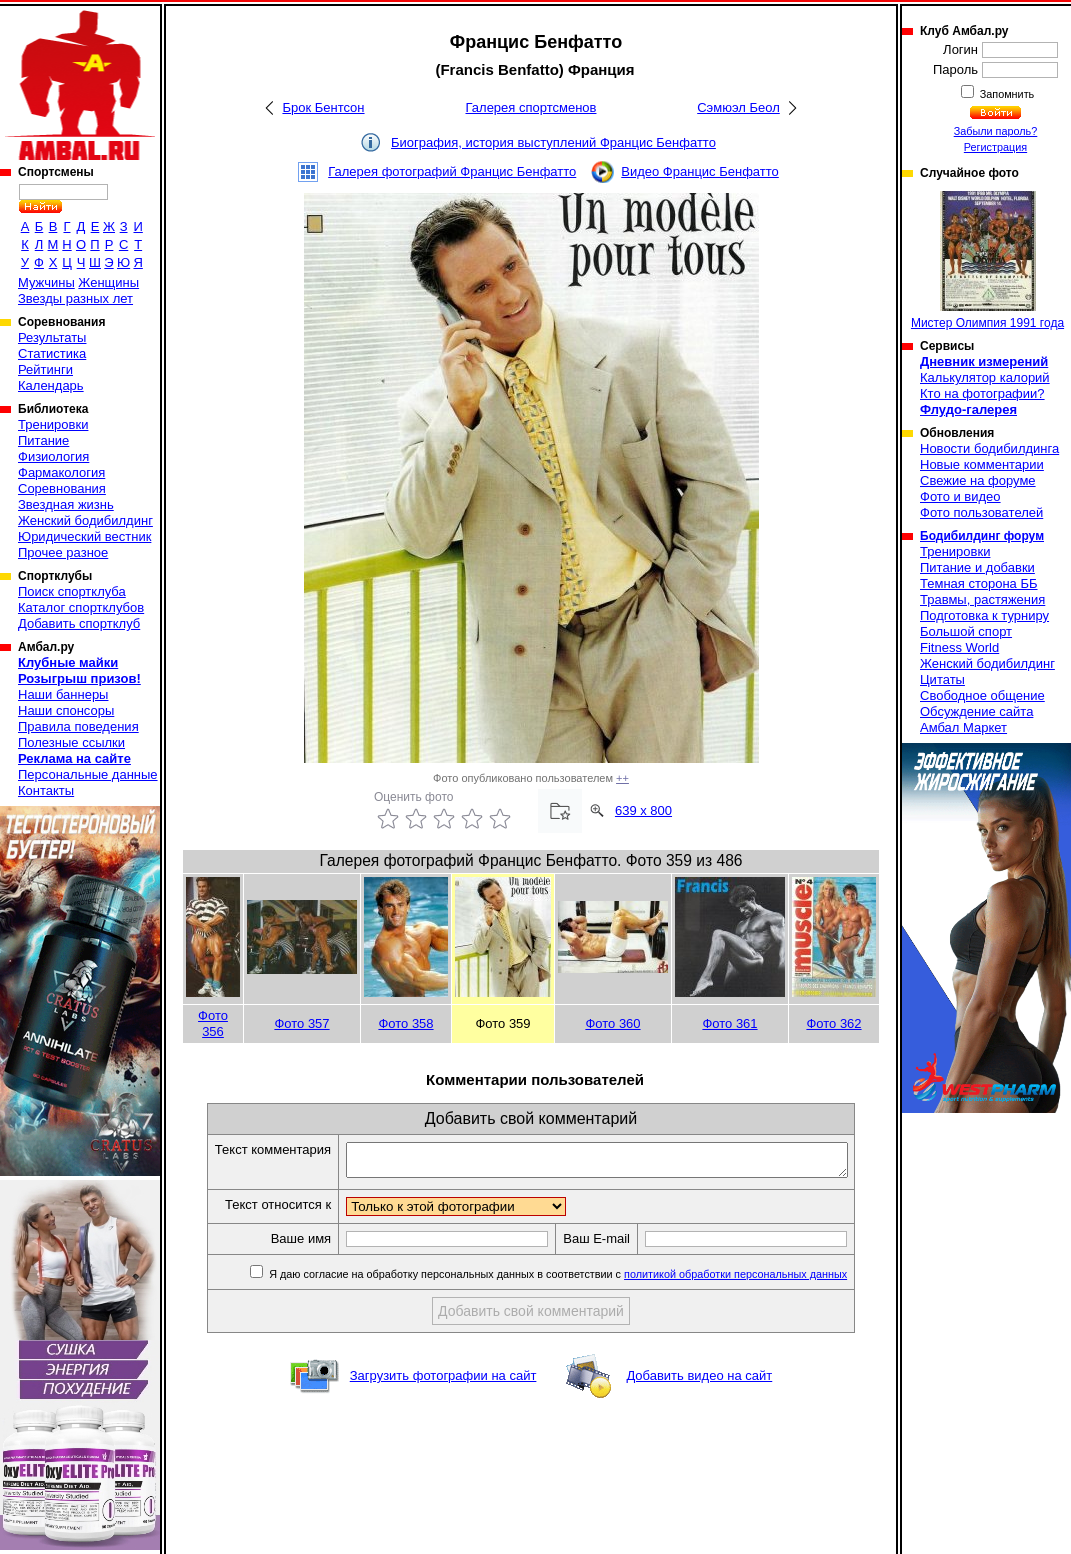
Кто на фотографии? (982, 393)
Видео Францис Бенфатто (700, 171)
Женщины (108, 282)
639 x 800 (643, 810)
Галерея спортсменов (531, 107)
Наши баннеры (63, 694)
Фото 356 (213, 1023)
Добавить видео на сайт (699, 1381)
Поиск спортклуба (72, 591)
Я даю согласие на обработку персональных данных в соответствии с (581, 1280)
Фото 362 (833, 1023)
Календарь (51, 385)
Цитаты (942, 679)
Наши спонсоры (66, 710)
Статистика (52, 353)
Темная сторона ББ (979, 583)
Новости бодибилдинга (989, 448)
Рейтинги (45, 369)
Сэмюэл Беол (738, 107)
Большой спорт (966, 631)
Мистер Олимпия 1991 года (987, 260)
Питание (43, 440)
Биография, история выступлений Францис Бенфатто (553, 142)
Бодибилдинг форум (982, 536)
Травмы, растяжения (982, 599)
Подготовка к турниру (984, 615)
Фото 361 (729, 1023)
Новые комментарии (982, 464)
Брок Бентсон (323, 107)
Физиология (53, 456)
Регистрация (995, 147)
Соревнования (62, 488)
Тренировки (53, 424)
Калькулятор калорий (985, 377)
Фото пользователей (981, 512)
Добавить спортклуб (79, 623)
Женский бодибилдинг (85, 520)
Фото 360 (612, 1023)
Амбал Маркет (963, 727)
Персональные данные (88, 774)
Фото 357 (301, 1023)
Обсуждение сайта (976, 711)
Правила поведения (78, 726)
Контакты (46, 790)
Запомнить (1006, 94)
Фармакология (61, 472)
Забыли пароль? (996, 131)
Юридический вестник (84, 536)
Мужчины (46, 282)
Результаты (52, 337)
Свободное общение (982, 695)
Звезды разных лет (75, 298)
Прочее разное (63, 552)
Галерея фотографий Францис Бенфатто (452, 171)
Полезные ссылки (71, 742)
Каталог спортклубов (81, 607)
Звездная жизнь (66, 504)
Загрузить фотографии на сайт (443, 1381)
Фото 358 (405, 1023)
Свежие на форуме (978, 480)
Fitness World (959, 647)
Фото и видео (960, 496)
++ (622, 778)
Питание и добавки (977, 567)
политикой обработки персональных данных (760, 1280)
